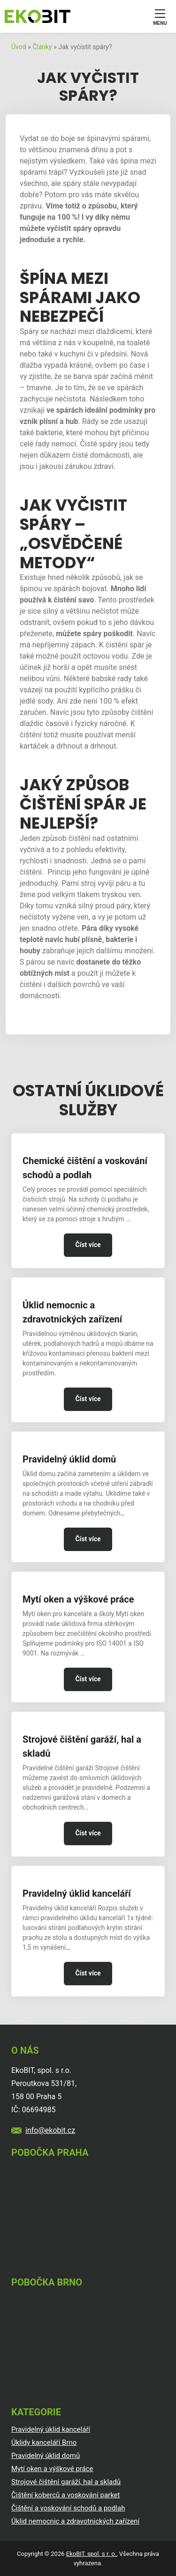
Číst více (87, 1244)
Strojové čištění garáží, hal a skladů (82, 1746)
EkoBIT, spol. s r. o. (91, 2553)
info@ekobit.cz (50, 2130)
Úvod (18, 47)
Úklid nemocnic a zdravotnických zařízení (72, 1312)
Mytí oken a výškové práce (78, 1599)
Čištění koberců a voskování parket (65, 2495)
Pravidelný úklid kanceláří (77, 1893)
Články (42, 47)
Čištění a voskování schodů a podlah (68, 2508)
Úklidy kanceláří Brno (44, 2442)
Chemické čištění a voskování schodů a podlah (85, 1167)
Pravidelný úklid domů (69, 1459)
